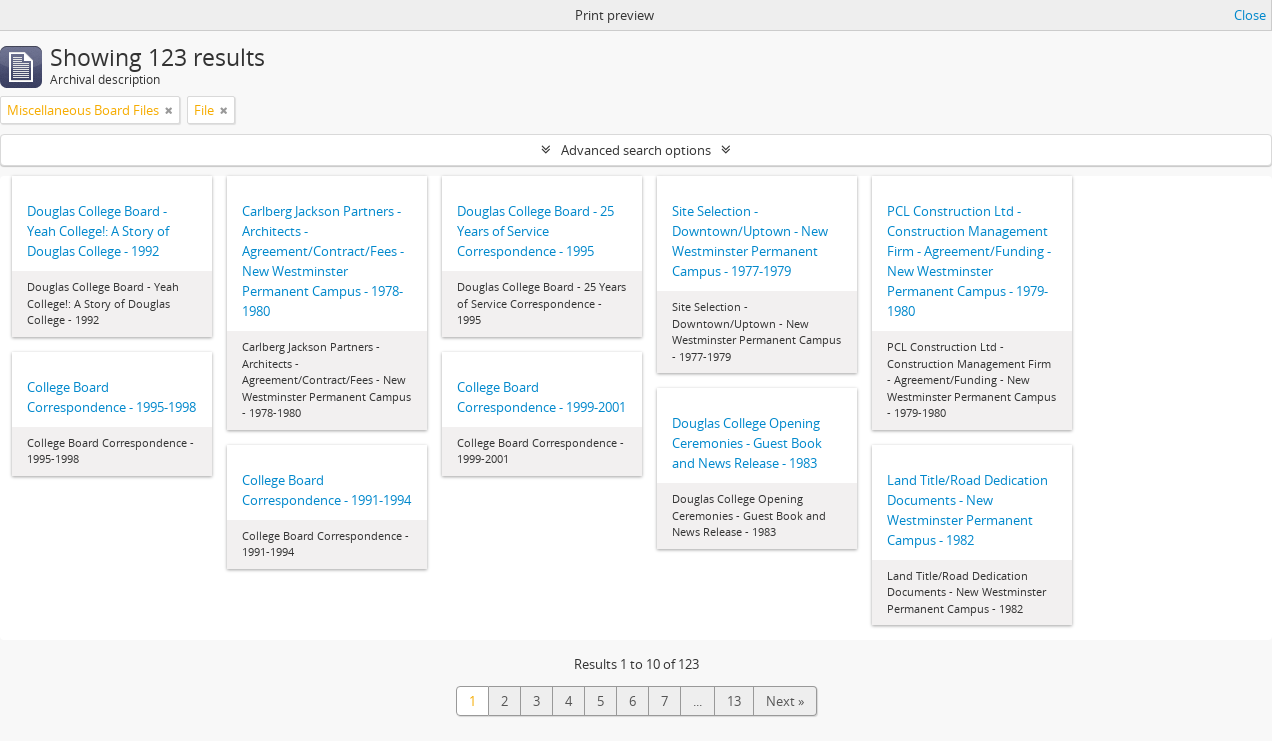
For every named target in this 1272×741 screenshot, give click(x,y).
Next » (785, 701)
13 (734, 701)
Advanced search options (636, 150)
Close (1250, 15)
